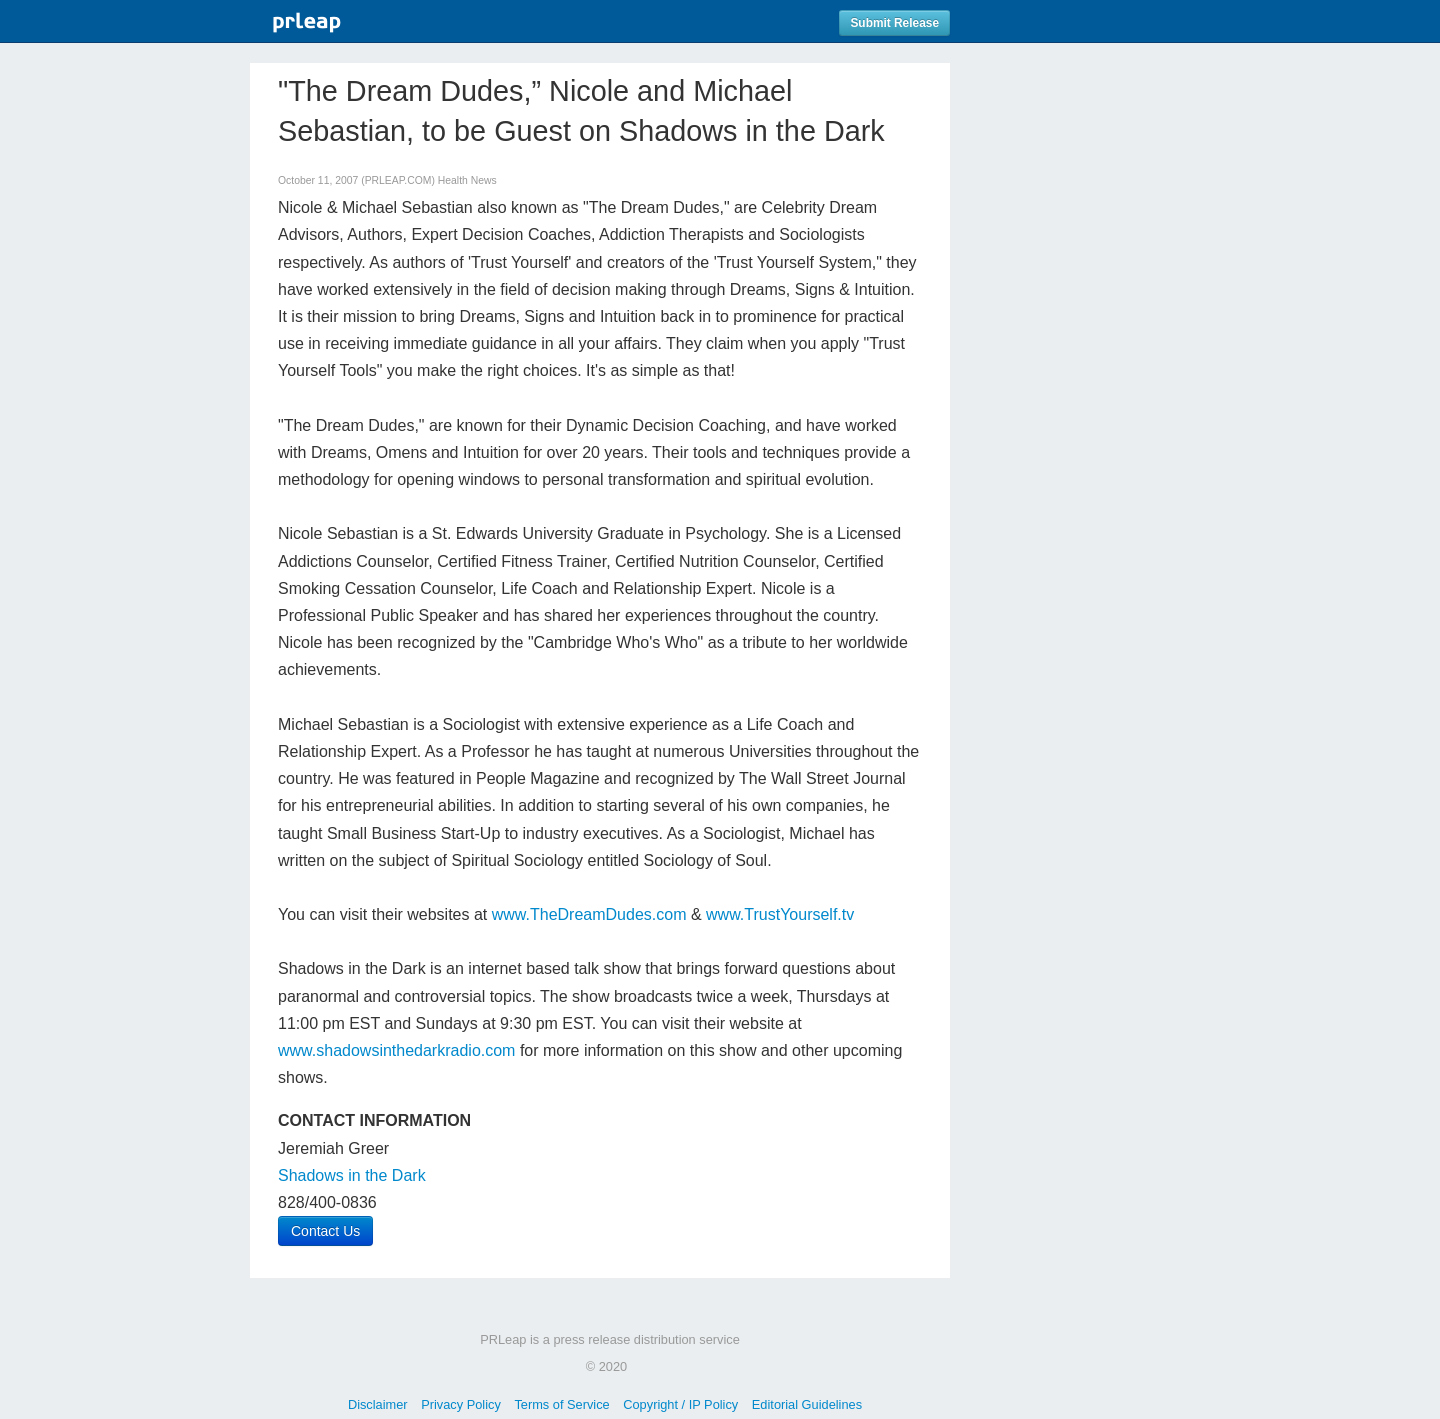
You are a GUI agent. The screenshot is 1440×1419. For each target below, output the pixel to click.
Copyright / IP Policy (680, 1404)
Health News (467, 180)
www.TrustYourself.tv (780, 914)
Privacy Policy (461, 1404)
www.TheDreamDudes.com (589, 914)
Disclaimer (378, 1404)
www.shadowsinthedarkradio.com (396, 1050)
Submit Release (894, 23)
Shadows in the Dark (352, 1175)
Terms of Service (561, 1404)
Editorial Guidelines (807, 1404)
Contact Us (325, 1231)
